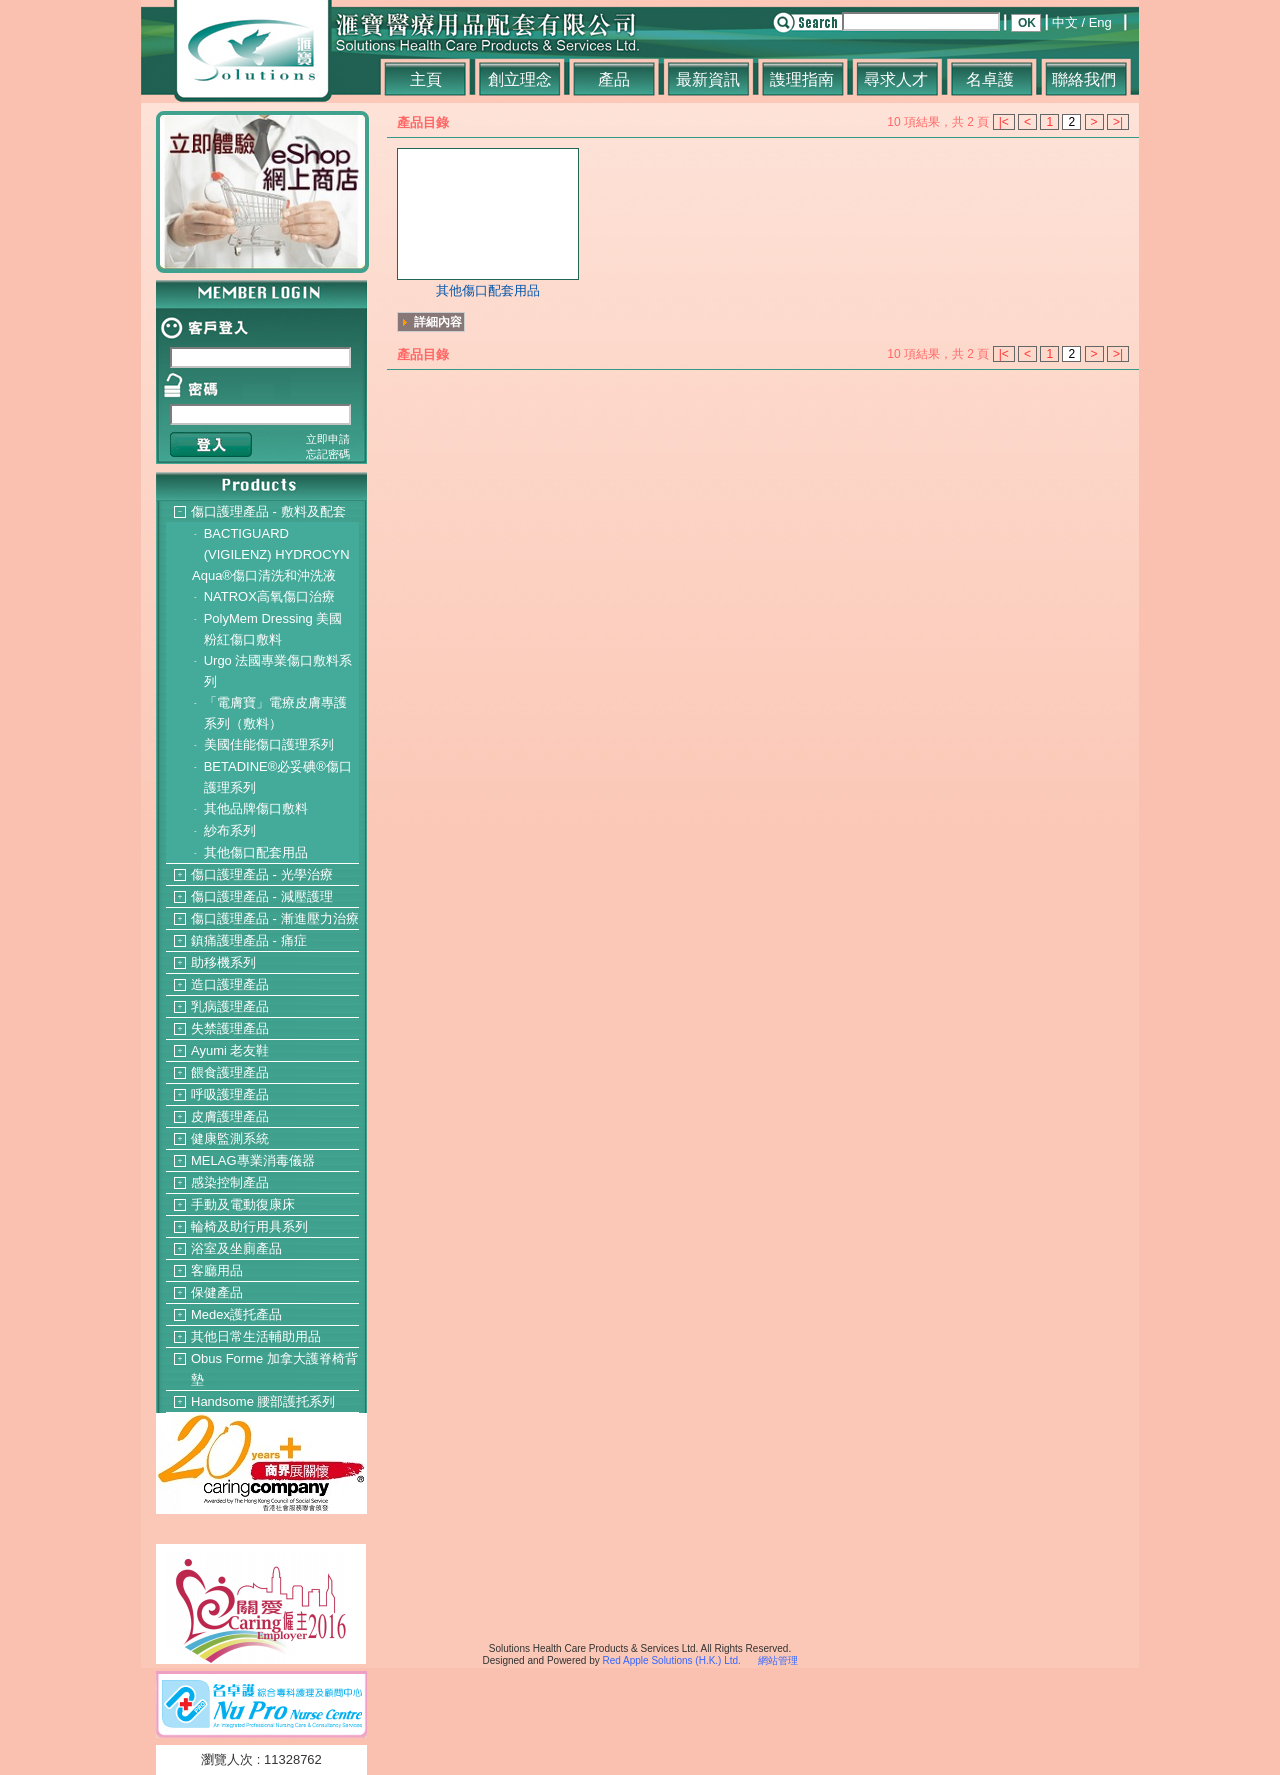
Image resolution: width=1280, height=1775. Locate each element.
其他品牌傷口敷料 (256, 808)
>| (1118, 122)
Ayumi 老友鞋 (230, 1050)
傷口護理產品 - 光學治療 (262, 874)
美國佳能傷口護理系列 (269, 744)
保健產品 (217, 1292)
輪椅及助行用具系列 (249, 1226)
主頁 (426, 79)
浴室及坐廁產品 (236, 1248)
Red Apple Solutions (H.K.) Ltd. (671, 1660)
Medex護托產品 (236, 1314)
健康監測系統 (230, 1138)
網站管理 (778, 1660)
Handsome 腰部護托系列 (263, 1401)
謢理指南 (802, 79)
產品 (614, 79)
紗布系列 (230, 830)
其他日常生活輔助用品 (256, 1336)
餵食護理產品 (230, 1072)
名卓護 (990, 79)
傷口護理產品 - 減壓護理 (262, 896)
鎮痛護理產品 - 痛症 (249, 940)
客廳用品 (217, 1270)
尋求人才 (896, 79)
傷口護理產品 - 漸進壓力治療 (275, 918)
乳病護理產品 (230, 1006)
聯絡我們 (1084, 79)
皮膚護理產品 (230, 1116)
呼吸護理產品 (230, 1094)
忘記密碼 (328, 454)
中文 (1065, 22)
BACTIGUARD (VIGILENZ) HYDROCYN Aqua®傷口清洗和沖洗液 (271, 554)
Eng (1100, 22)
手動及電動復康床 (243, 1204)
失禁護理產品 (230, 1028)
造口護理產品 (230, 984)
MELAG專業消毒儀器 (253, 1160)
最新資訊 (708, 79)
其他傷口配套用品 (256, 852)
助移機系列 (223, 962)
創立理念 (520, 79)
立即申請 (328, 439)
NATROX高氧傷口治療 (269, 596)
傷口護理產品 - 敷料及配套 (268, 511)
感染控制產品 (230, 1182)
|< (1004, 122)
